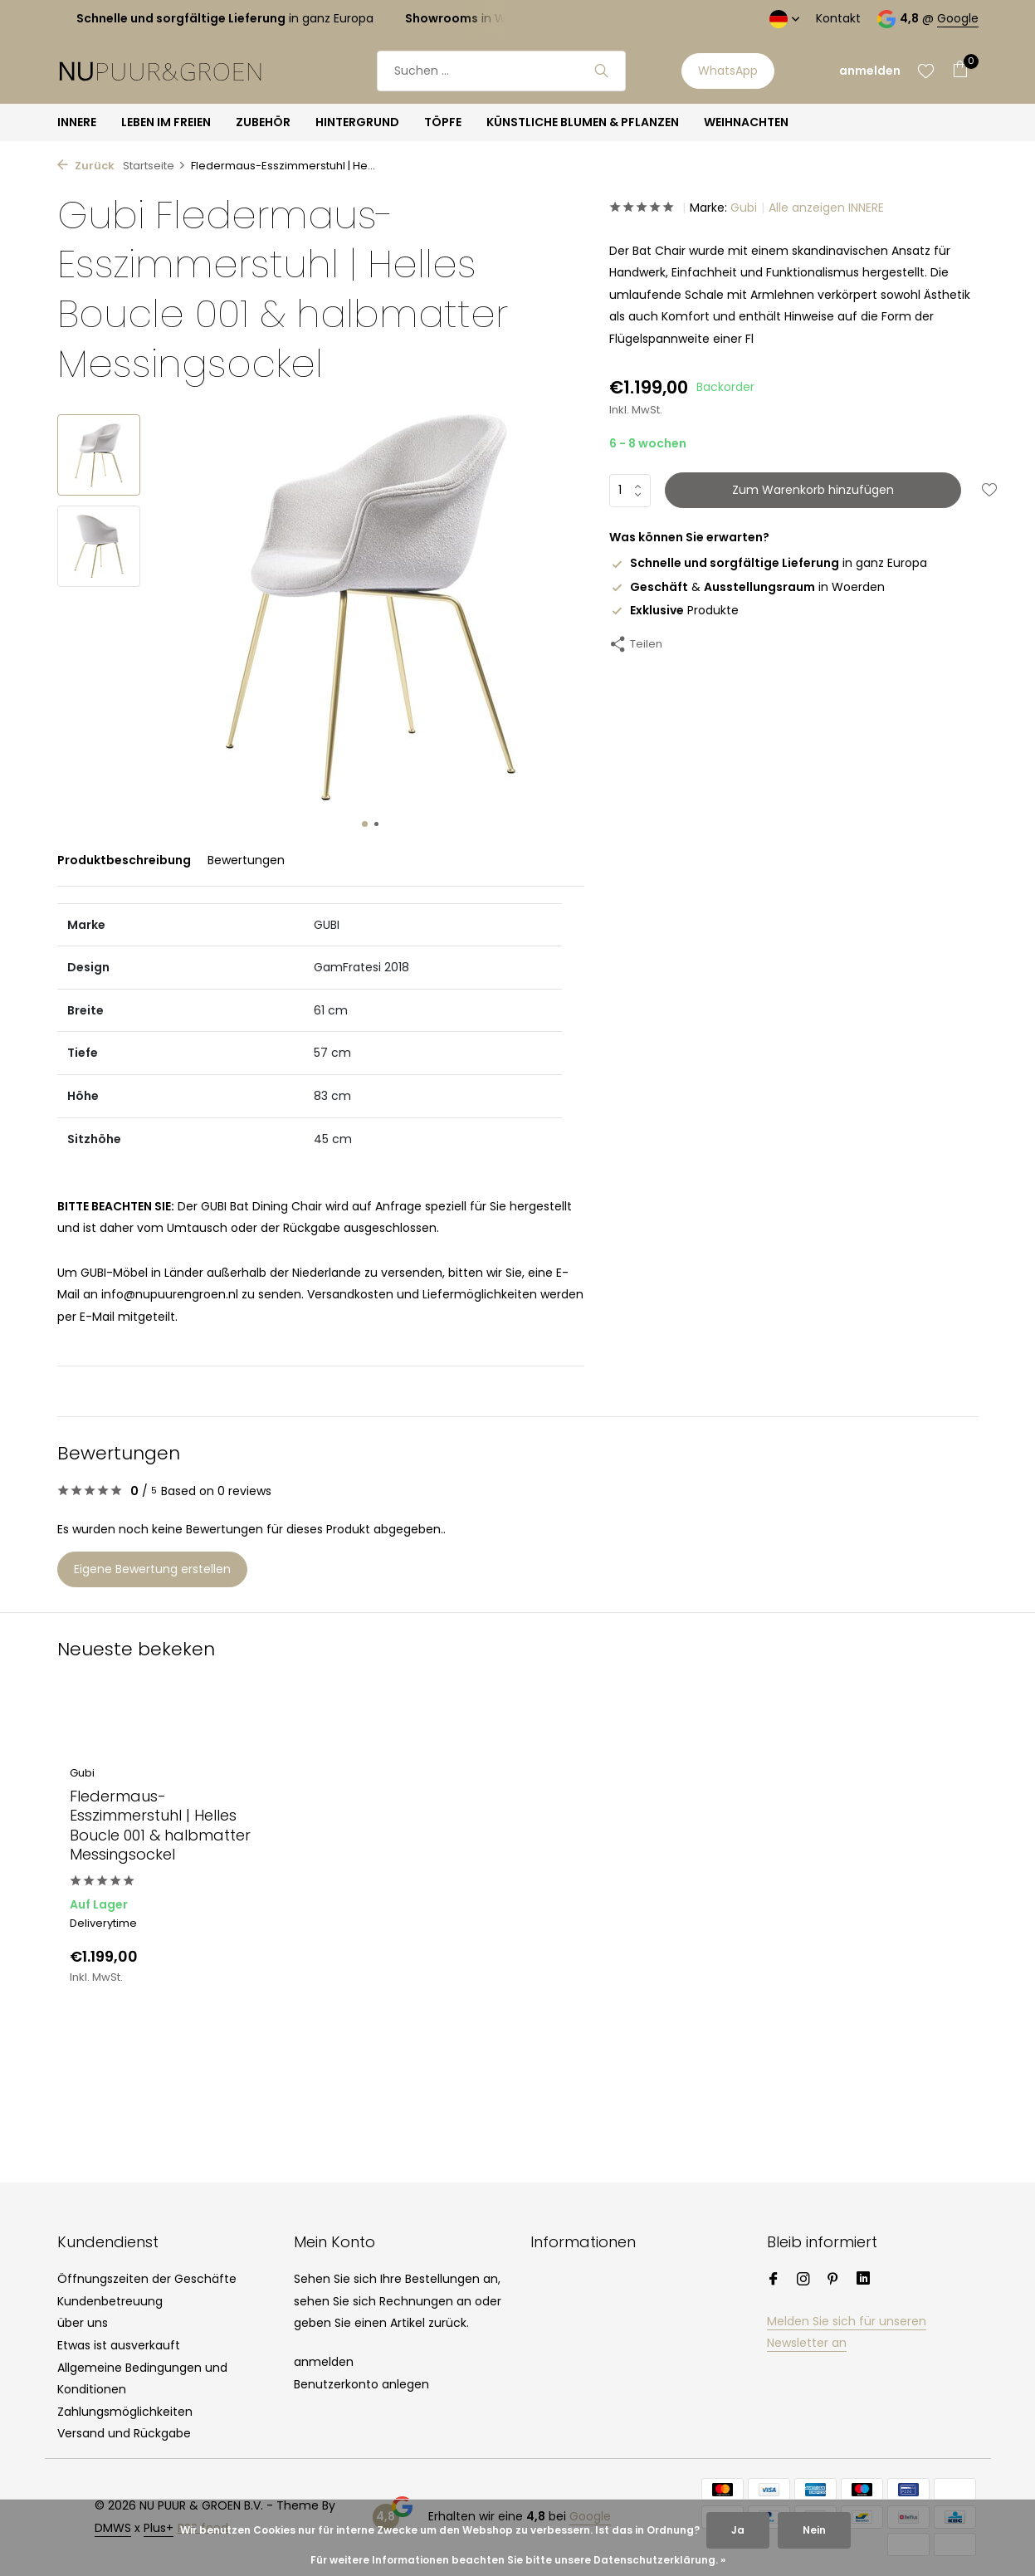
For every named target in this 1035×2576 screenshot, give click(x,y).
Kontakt (838, 18)
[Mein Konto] (870, 71)
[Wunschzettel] (926, 70)
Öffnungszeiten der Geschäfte (147, 2278)
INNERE (76, 122)
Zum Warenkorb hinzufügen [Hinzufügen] (813, 489)
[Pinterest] (833, 2280)
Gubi (743, 207)
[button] (365, 824)
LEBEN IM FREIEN (166, 122)
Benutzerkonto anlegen (361, 2384)
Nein (814, 2530)
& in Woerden (747, 587)
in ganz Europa (768, 563)
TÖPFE (442, 122)
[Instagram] (803, 2280)
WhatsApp (728, 70)
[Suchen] (501, 71)
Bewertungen (246, 860)
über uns (82, 2322)
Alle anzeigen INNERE (826, 207)
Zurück (86, 166)
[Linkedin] (863, 2280)
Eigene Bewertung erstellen (152, 1569)
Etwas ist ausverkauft (118, 2345)
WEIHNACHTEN (746, 122)
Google (958, 18)
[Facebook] (773, 2280)
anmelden (324, 2362)
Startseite (154, 166)
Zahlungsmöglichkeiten (125, 2411)
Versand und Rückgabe (124, 2433)
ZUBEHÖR (263, 122)
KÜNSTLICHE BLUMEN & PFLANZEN (582, 122)
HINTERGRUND (357, 122)
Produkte (674, 610)
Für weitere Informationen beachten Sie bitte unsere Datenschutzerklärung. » (517, 2560)
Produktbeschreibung (124, 860)
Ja (738, 2530)
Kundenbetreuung (110, 2301)
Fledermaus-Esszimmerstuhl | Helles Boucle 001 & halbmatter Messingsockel (160, 1826)
